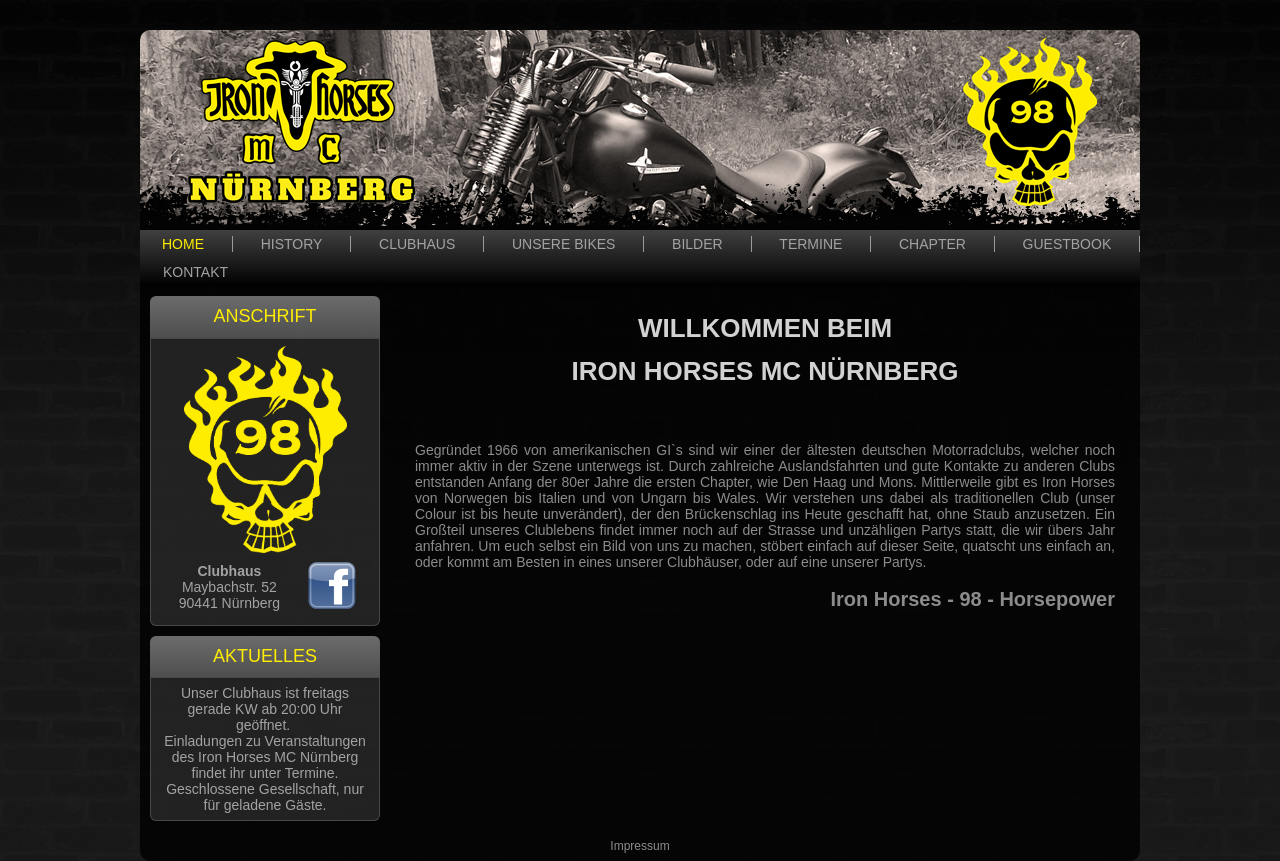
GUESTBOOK (1067, 244)
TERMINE (810, 244)
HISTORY (292, 244)
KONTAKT (195, 272)
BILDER (697, 244)
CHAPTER (932, 244)
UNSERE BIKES (563, 244)
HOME (183, 244)
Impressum (639, 846)
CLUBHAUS (417, 244)
